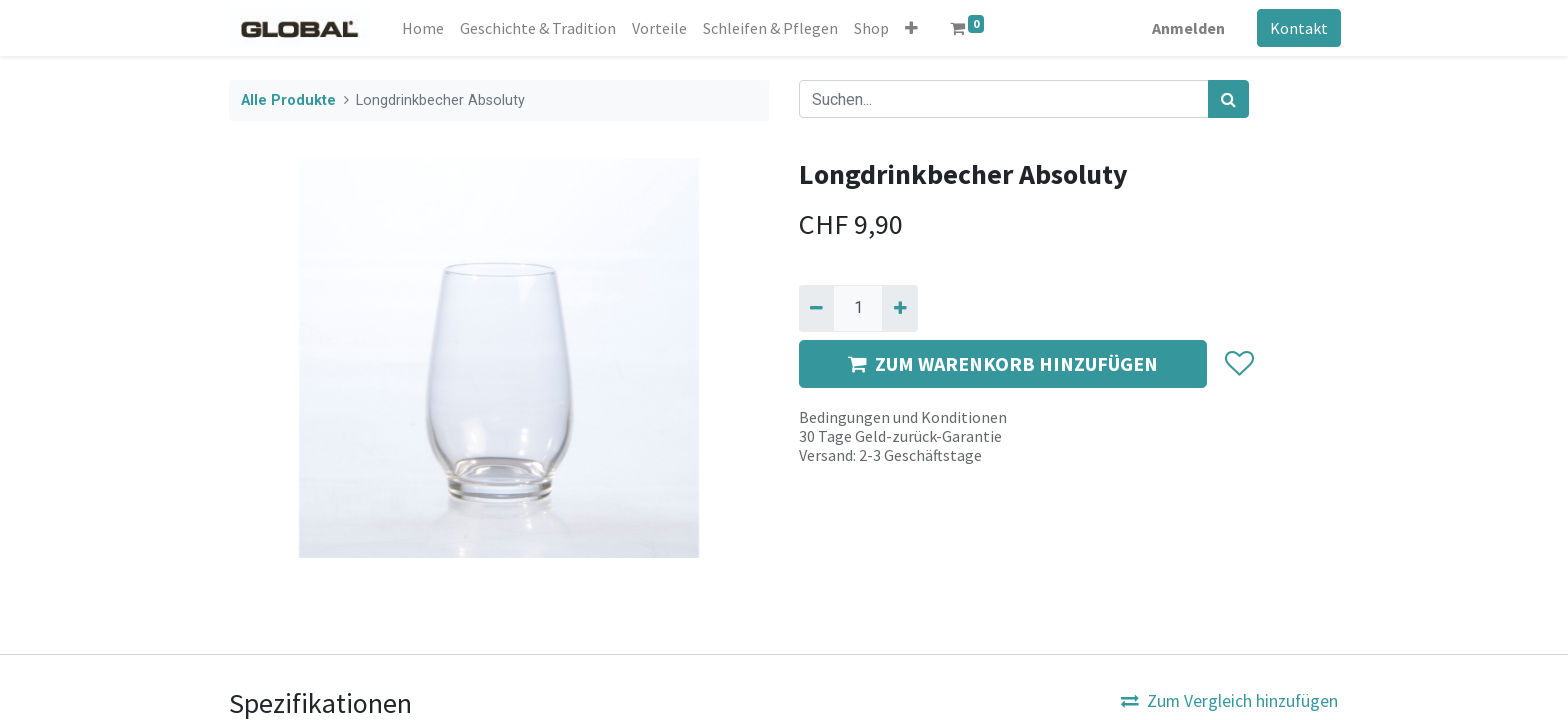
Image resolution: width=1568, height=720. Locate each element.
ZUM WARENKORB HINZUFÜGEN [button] (1003, 363)
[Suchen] (1228, 99)
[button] (914, 28)
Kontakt (1297, 28)
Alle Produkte (288, 100)
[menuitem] (426, 28)
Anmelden (1186, 28)
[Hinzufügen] (899, 308)
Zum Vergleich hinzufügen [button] (1229, 701)
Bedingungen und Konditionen (903, 417)
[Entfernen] (816, 308)
